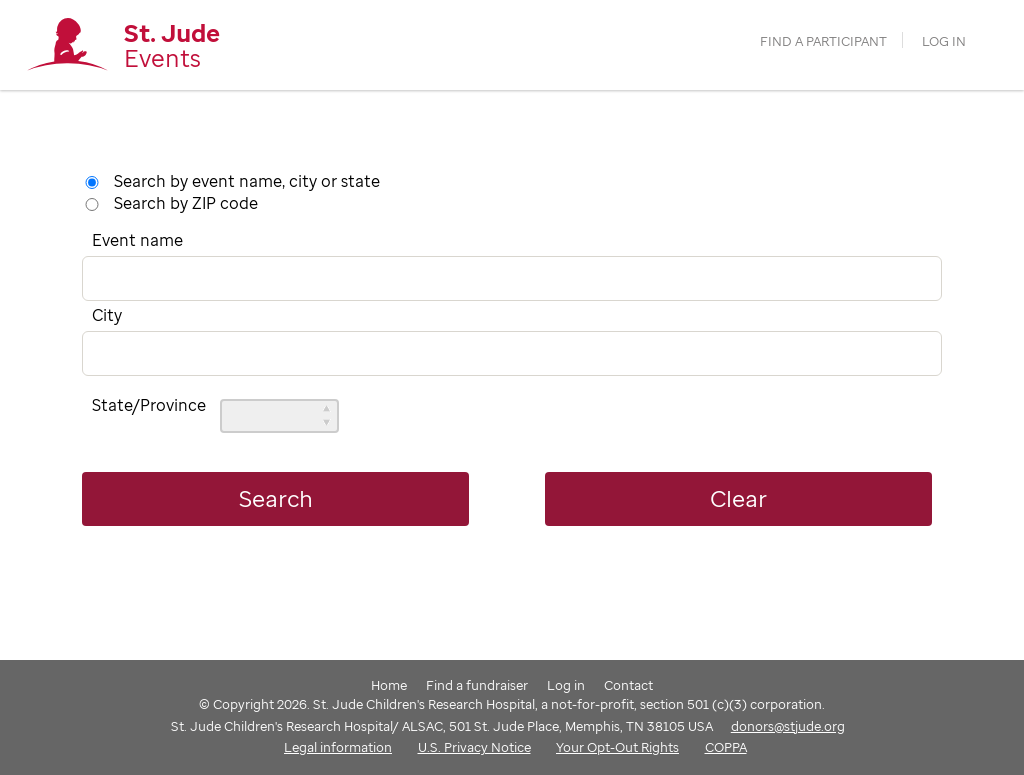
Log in (944, 41)
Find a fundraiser (477, 685)
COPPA (726, 747)
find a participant (823, 41)
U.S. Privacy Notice (474, 747)
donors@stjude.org (788, 726)
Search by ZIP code (186, 203)
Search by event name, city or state (247, 181)
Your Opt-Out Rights (617, 747)
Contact (628, 685)
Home (389, 685)
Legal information (338, 747)
